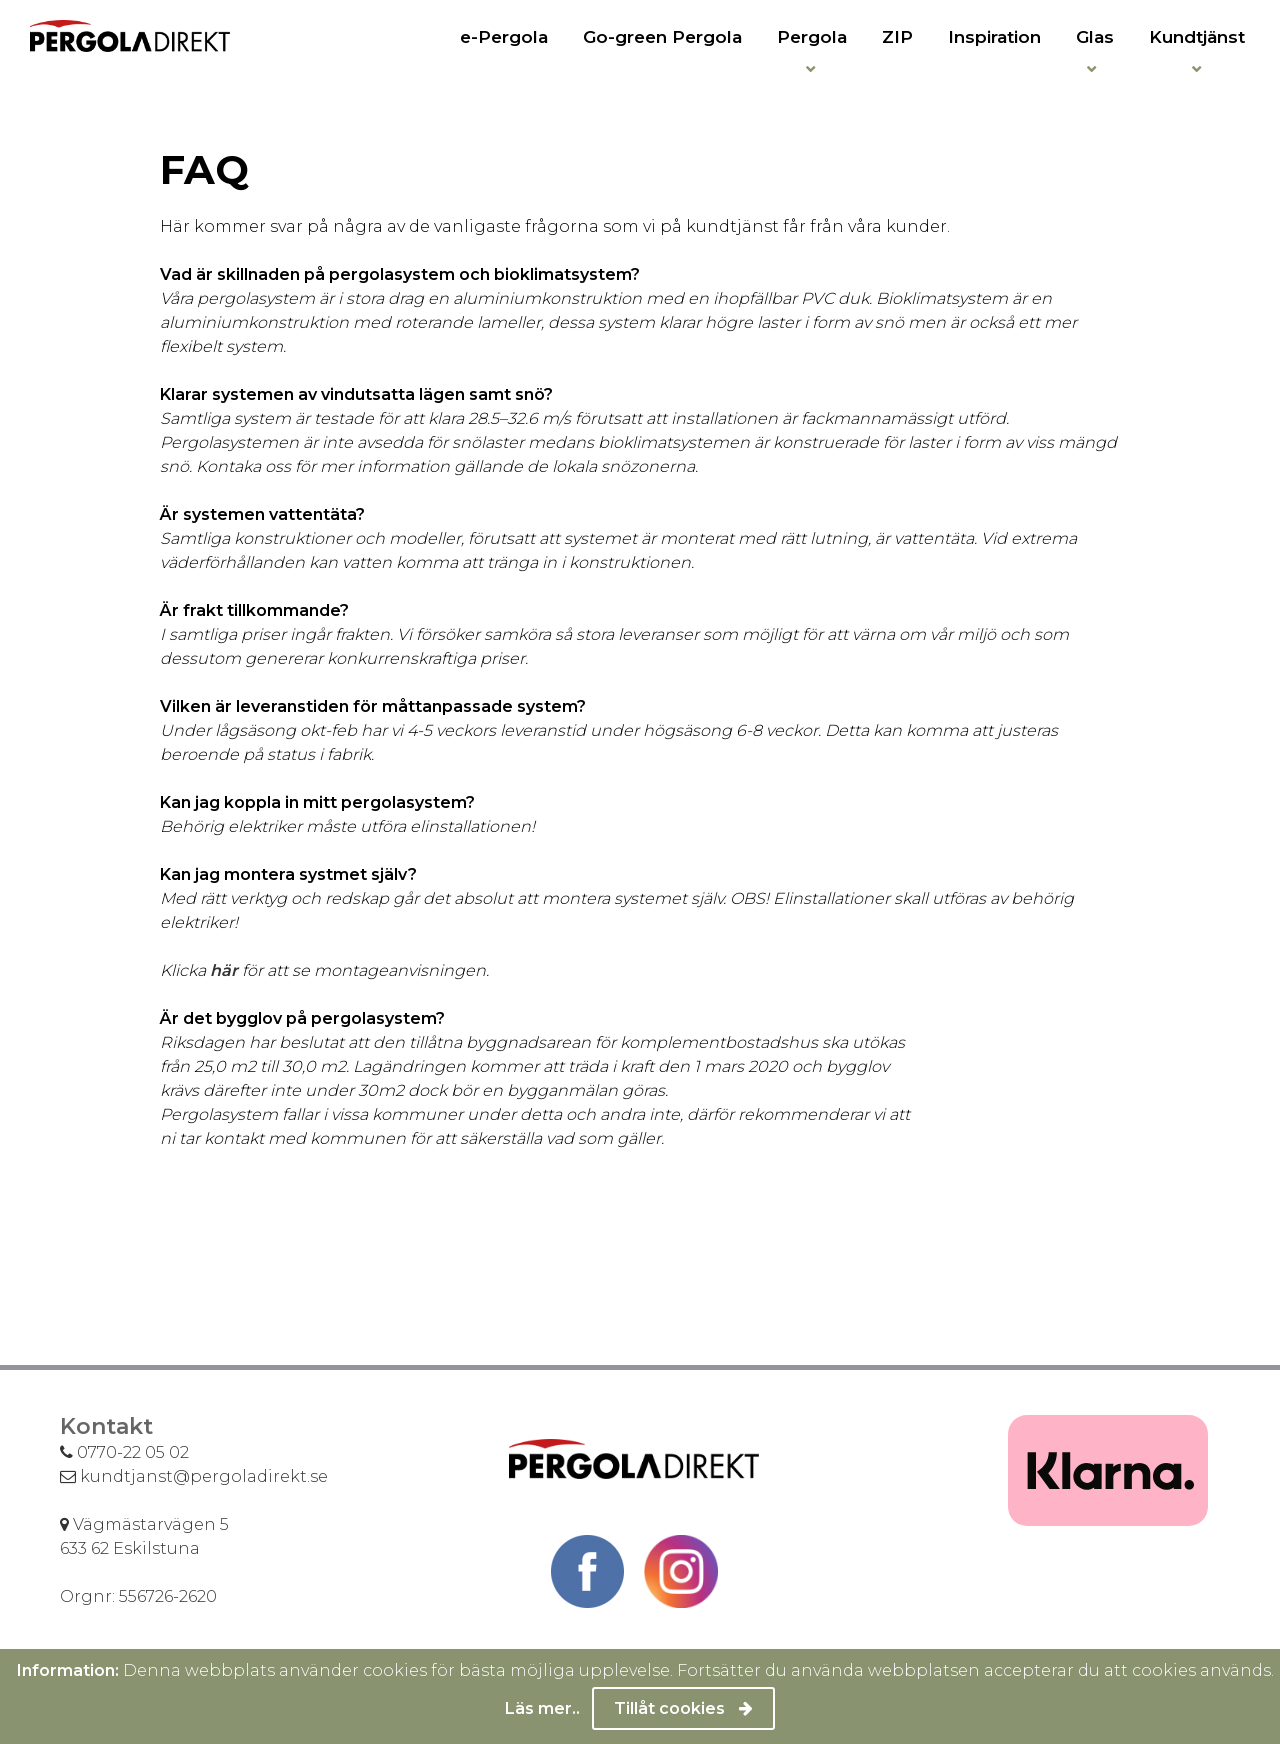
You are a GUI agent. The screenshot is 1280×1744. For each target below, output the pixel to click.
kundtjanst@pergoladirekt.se (194, 1476)
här (224, 970)
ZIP (897, 37)
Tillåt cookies (683, 1708)
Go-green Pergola (662, 37)
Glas (1095, 37)
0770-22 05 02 (124, 1452)
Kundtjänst (1197, 37)
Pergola (812, 37)
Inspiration (994, 37)
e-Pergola (504, 37)
